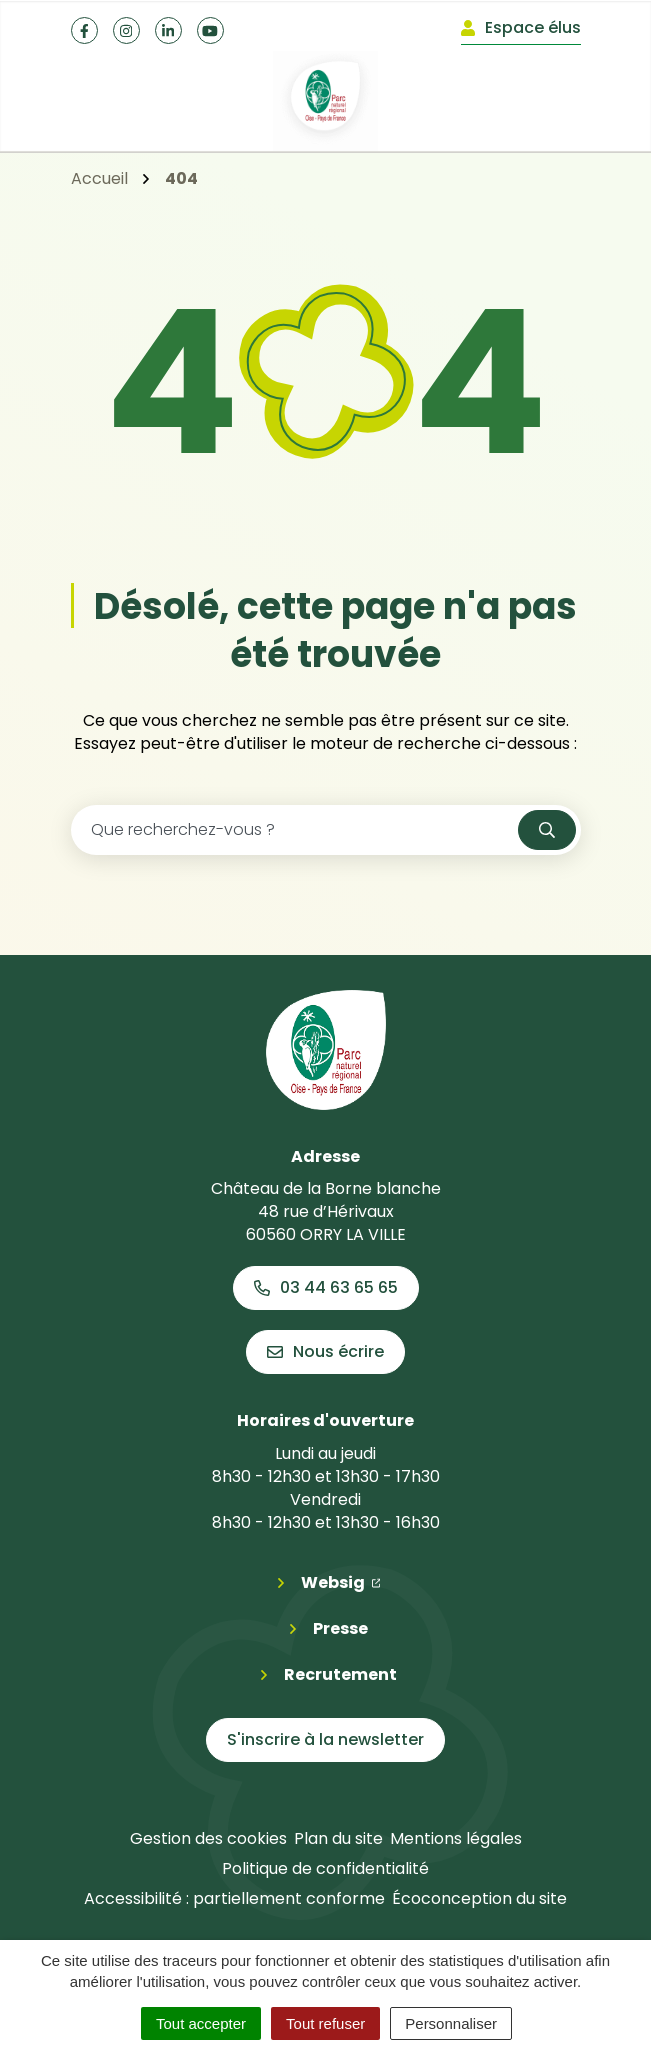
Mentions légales (456, 1838)
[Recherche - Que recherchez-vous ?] (295, 830)
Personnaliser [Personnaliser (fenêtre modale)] (451, 2023)
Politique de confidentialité (325, 1868)
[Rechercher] (547, 830)
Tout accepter (201, 2023)
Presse (340, 1628)
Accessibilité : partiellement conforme (234, 1898)
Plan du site (338, 1838)
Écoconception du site (479, 1898)
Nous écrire (325, 1351)
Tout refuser (325, 2023)
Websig (341, 1582)
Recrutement (340, 1674)
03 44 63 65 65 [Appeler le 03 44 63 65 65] (326, 1287)
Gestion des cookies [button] (208, 1838)
